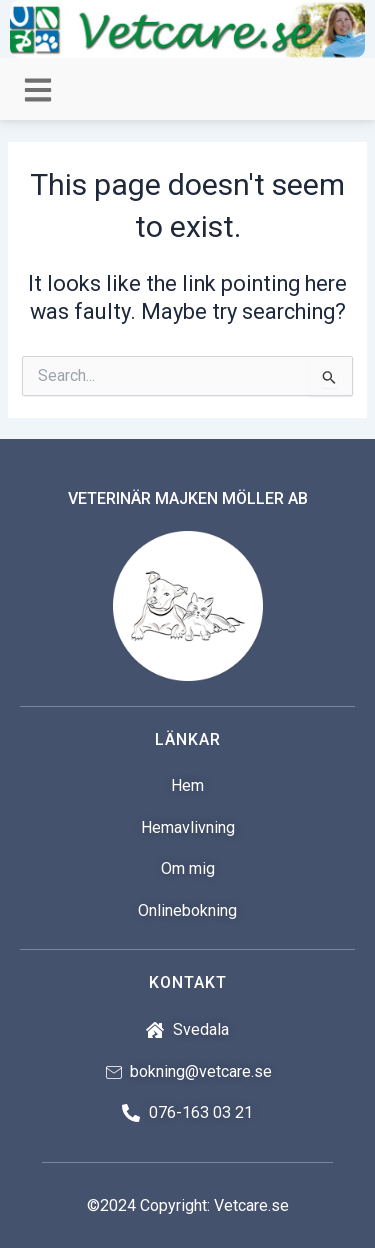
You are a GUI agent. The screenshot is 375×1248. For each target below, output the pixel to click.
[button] (37, 90)
